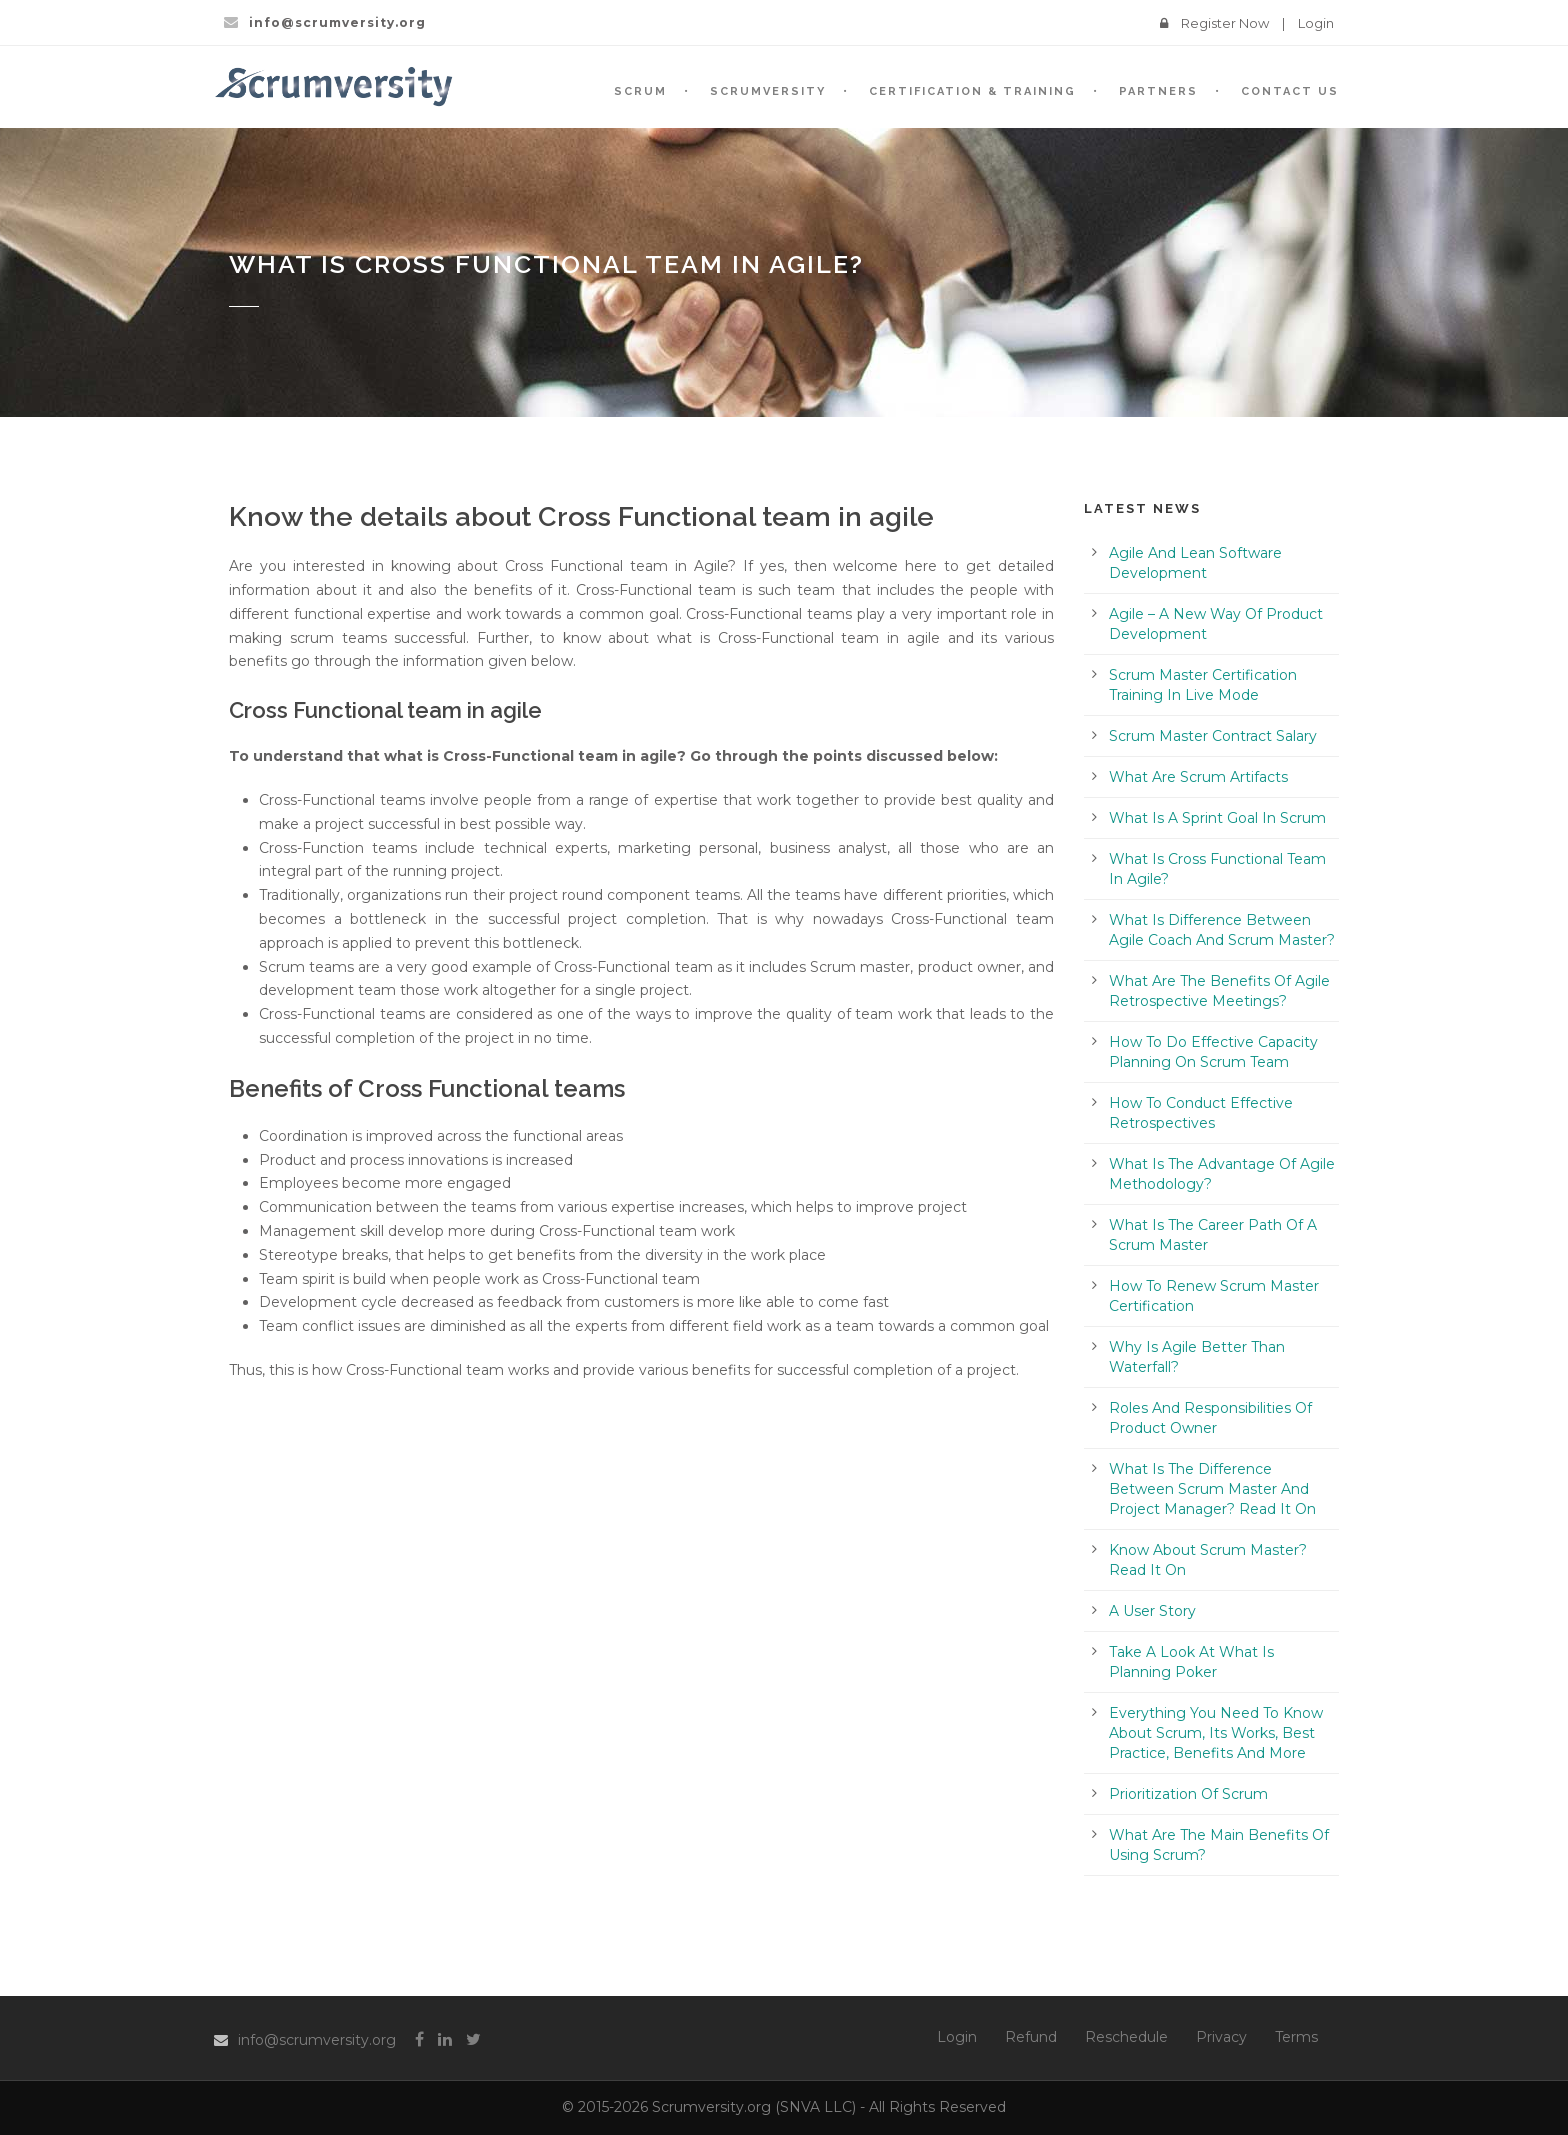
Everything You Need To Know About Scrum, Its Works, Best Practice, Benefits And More (1216, 1733)
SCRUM (640, 91)
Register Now (1225, 23)
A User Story (1152, 1611)
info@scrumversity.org (317, 2040)
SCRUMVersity (768, 91)
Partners (1158, 91)
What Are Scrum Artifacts (1198, 777)
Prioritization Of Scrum (1188, 1794)
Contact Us (1290, 91)
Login (1316, 23)
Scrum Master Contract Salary (1213, 736)
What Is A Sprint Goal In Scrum (1217, 818)
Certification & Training (972, 91)
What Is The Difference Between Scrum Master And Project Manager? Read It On (1212, 1489)
